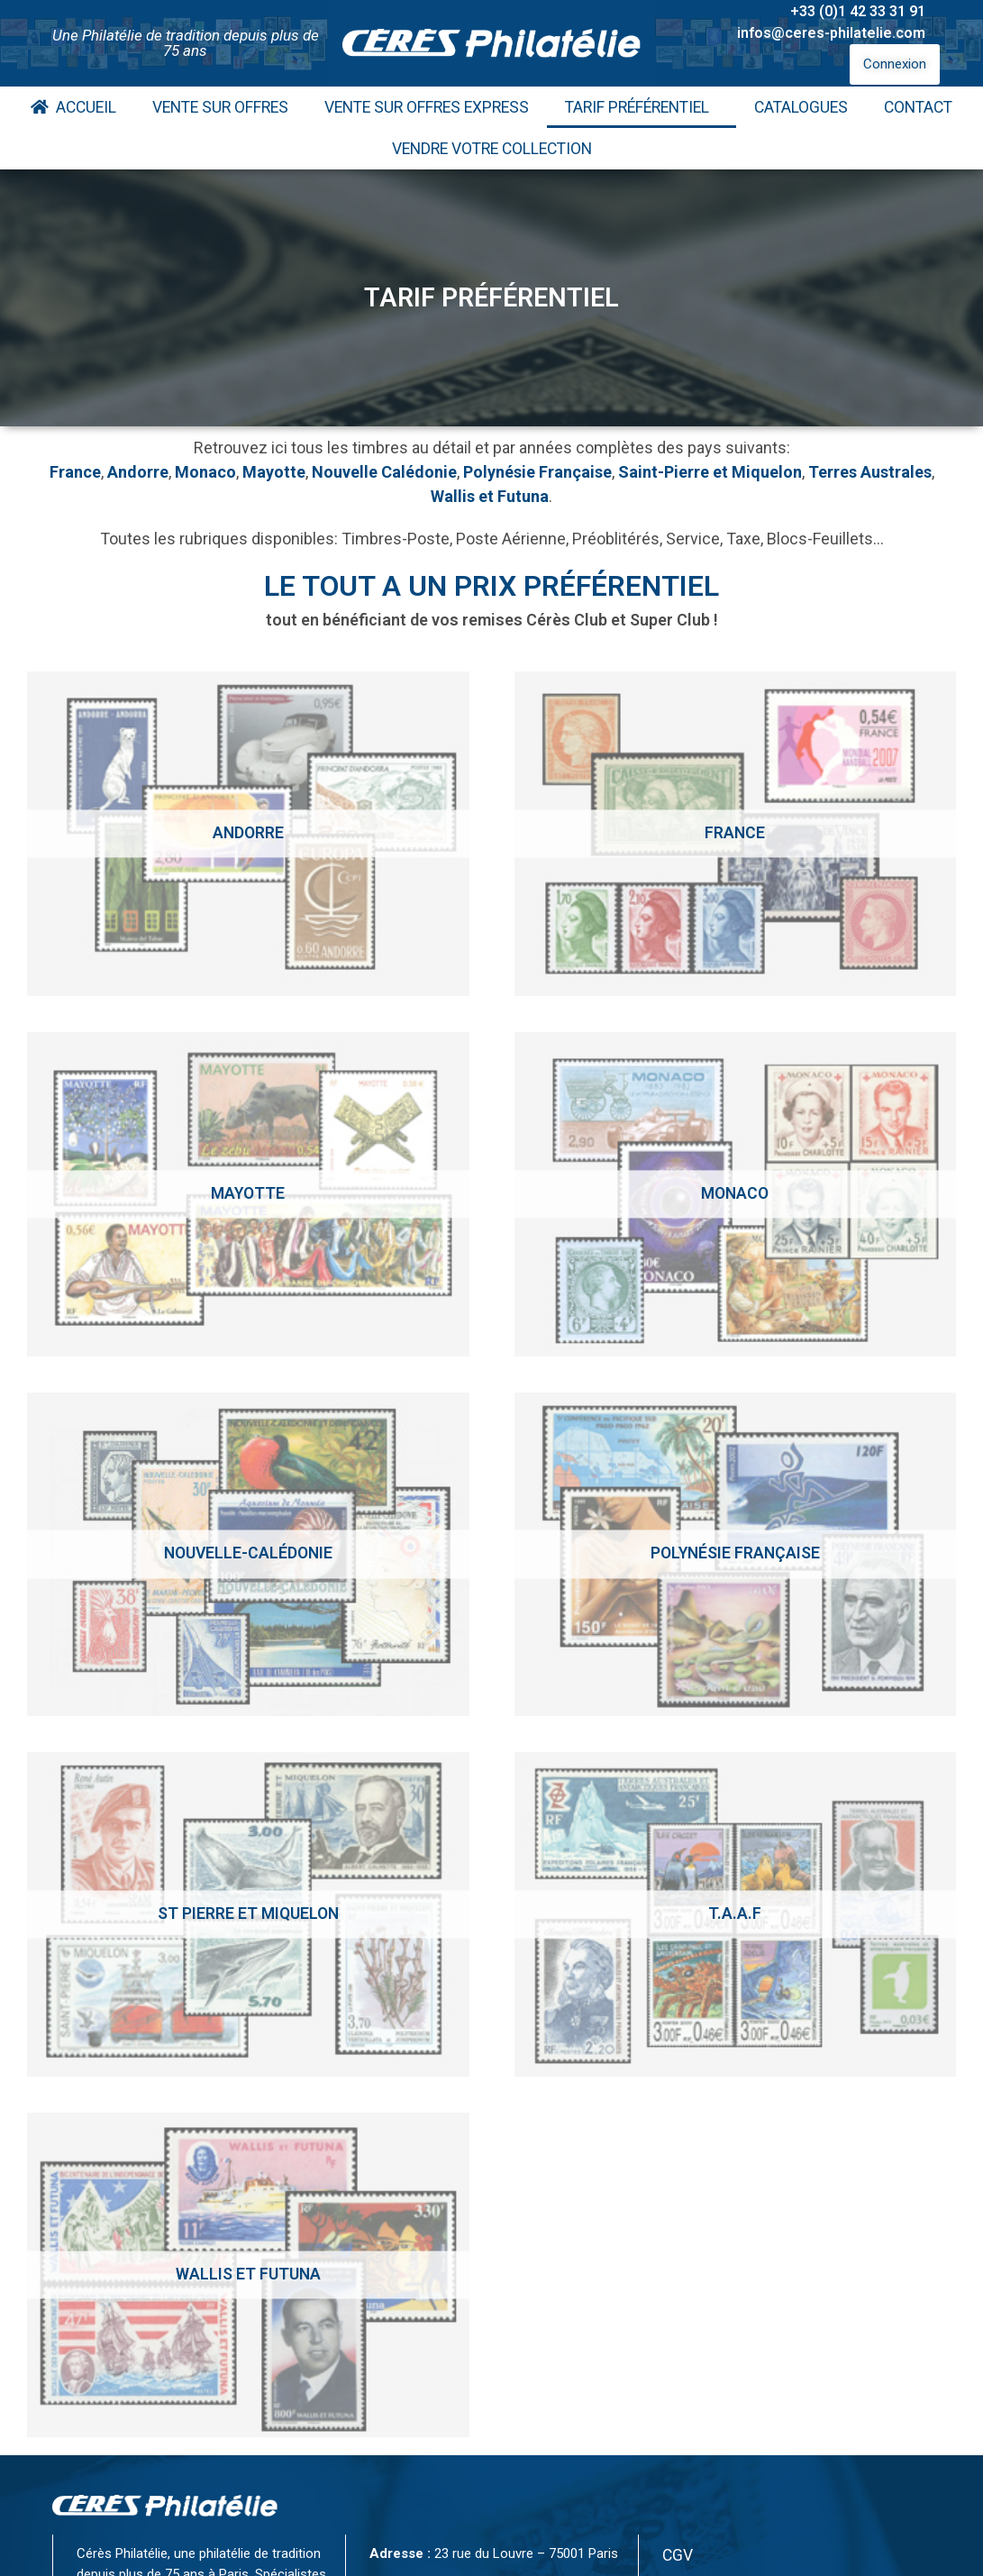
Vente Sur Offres (220, 107)
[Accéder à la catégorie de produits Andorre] (248, 833)
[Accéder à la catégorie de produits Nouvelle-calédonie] (248, 1555)
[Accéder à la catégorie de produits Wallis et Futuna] (248, 2275)
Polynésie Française (537, 471)
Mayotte (273, 471)
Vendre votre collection (492, 149)
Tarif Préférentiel (641, 107)
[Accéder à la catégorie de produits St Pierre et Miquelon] (248, 1914)
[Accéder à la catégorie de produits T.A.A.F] (735, 1914)
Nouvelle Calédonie (384, 471)
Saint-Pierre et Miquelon (710, 471)
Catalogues (801, 107)
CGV (677, 2555)
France (75, 471)
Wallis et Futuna (490, 496)
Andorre (137, 471)
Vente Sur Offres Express (426, 107)
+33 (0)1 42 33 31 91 (857, 11)
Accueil (73, 107)
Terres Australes (870, 471)
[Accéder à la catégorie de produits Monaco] (735, 1194)
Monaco (205, 471)
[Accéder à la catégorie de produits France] (735, 833)
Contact (918, 107)
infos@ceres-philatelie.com (831, 32)
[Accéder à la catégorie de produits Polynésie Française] (735, 1555)
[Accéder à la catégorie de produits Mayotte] (248, 1194)
